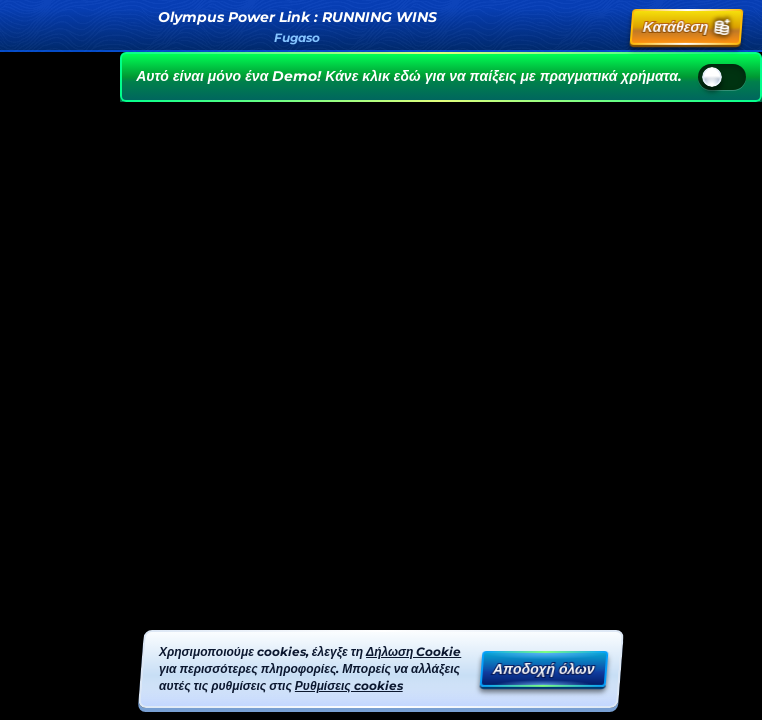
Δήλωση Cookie (413, 651)
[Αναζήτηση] (561, 27)
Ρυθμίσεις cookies (349, 685)
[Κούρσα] (605, 27)
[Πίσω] (32, 27)
